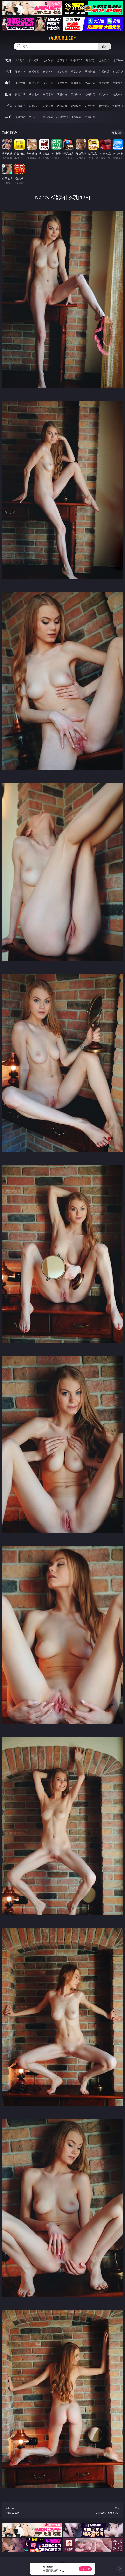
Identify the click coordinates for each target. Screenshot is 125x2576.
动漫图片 (62, 94)
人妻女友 (48, 105)
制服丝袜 (76, 83)
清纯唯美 (90, 94)
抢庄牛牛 (118, 60)
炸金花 (90, 60)
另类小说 (90, 105)
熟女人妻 (76, 71)
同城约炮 (20, 117)
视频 (8, 71)
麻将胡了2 (76, 60)
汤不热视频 (62, 117)
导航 (8, 117)
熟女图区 (104, 94)
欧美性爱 (62, 83)
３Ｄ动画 (62, 71)
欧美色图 (48, 94)
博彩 (8, 60)
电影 (8, 83)
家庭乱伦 (34, 105)
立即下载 (85, 2568)
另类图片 (118, 94)
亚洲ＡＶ (20, 71)
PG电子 (20, 60)
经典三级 (90, 83)
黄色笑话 (104, 105)
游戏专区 (62, 60)
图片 (8, 94)
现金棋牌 (104, 60)
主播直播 (104, 71)
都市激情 (20, 105)
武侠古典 (62, 105)
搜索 (104, 46)
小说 (8, 105)
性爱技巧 (118, 105)
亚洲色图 (34, 94)
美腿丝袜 (76, 94)
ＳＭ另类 (118, 71)
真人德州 (34, 60)
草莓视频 (48, 117)
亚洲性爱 (20, 83)
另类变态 (118, 83)
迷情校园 (76, 105)
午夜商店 (34, 117)
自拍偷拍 (34, 71)
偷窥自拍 (20, 94)
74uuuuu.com (62, 38)
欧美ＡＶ (48, 71)
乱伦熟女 (104, 83)
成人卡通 (48, 83)
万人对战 (48, 60)
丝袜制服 (90, 71)
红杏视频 (76, 117)
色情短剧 (90, 117)
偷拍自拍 (34, 83)
